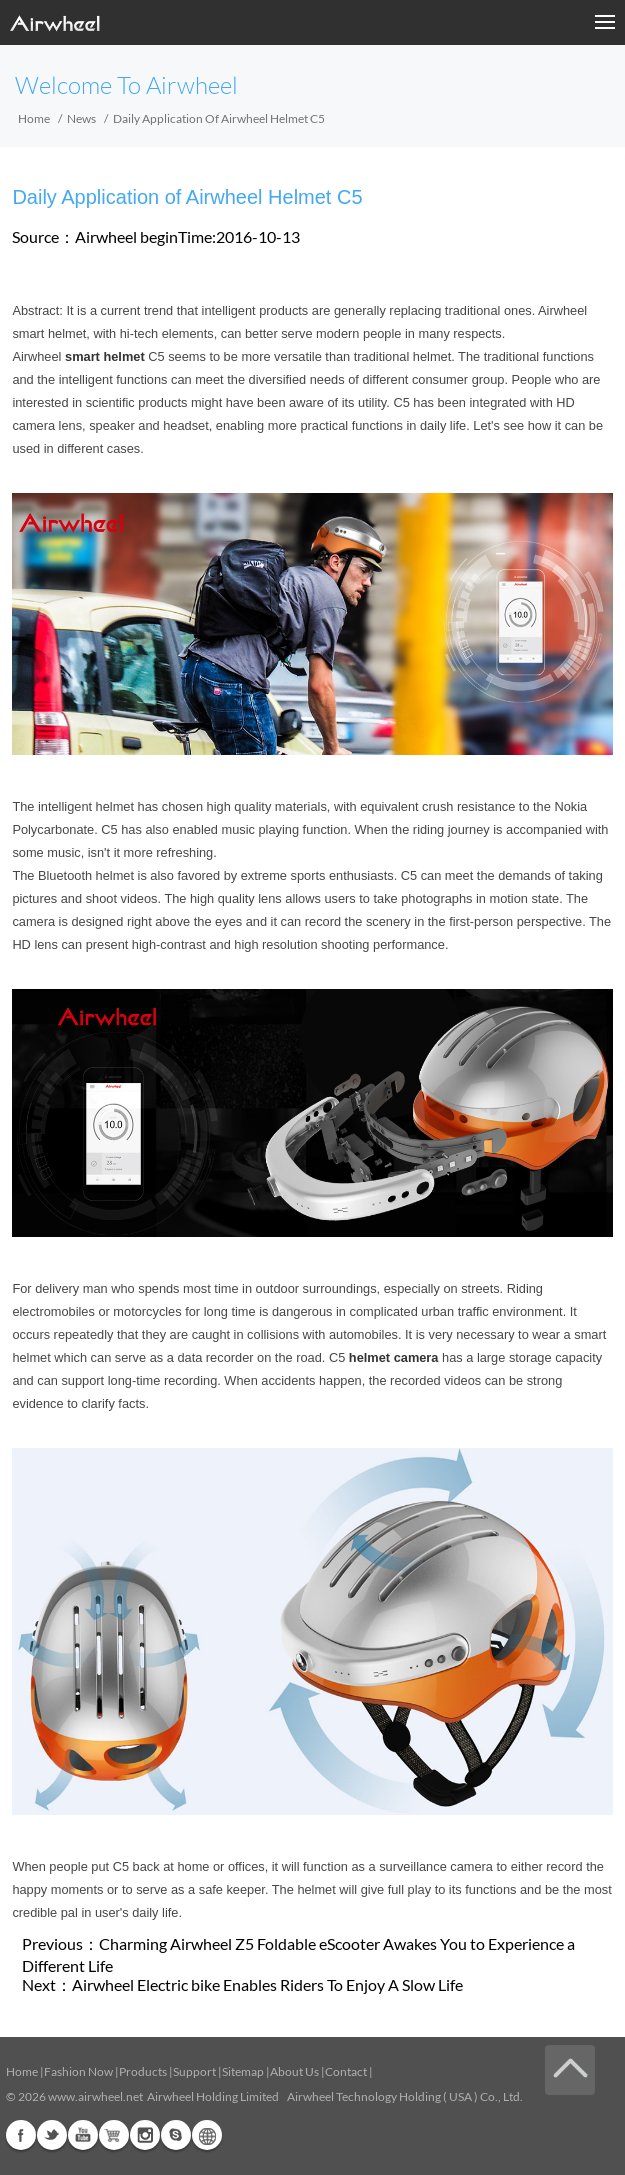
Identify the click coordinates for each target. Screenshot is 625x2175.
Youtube (83, 2135)
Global (207, 2135)
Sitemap (243, 2071)
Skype (176, 2135)
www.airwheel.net (95, 2096)
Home (34, 118)
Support (194, 2071)
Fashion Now (78, 2071)
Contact (346, 2071)
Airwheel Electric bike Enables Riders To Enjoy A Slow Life (267, 1984)
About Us (294, 2071)
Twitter (52, 2135)
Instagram (145, 2135)
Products (143, 2071)
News (81, 118)
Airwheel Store (114, 2135)
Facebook (21, 2135)
